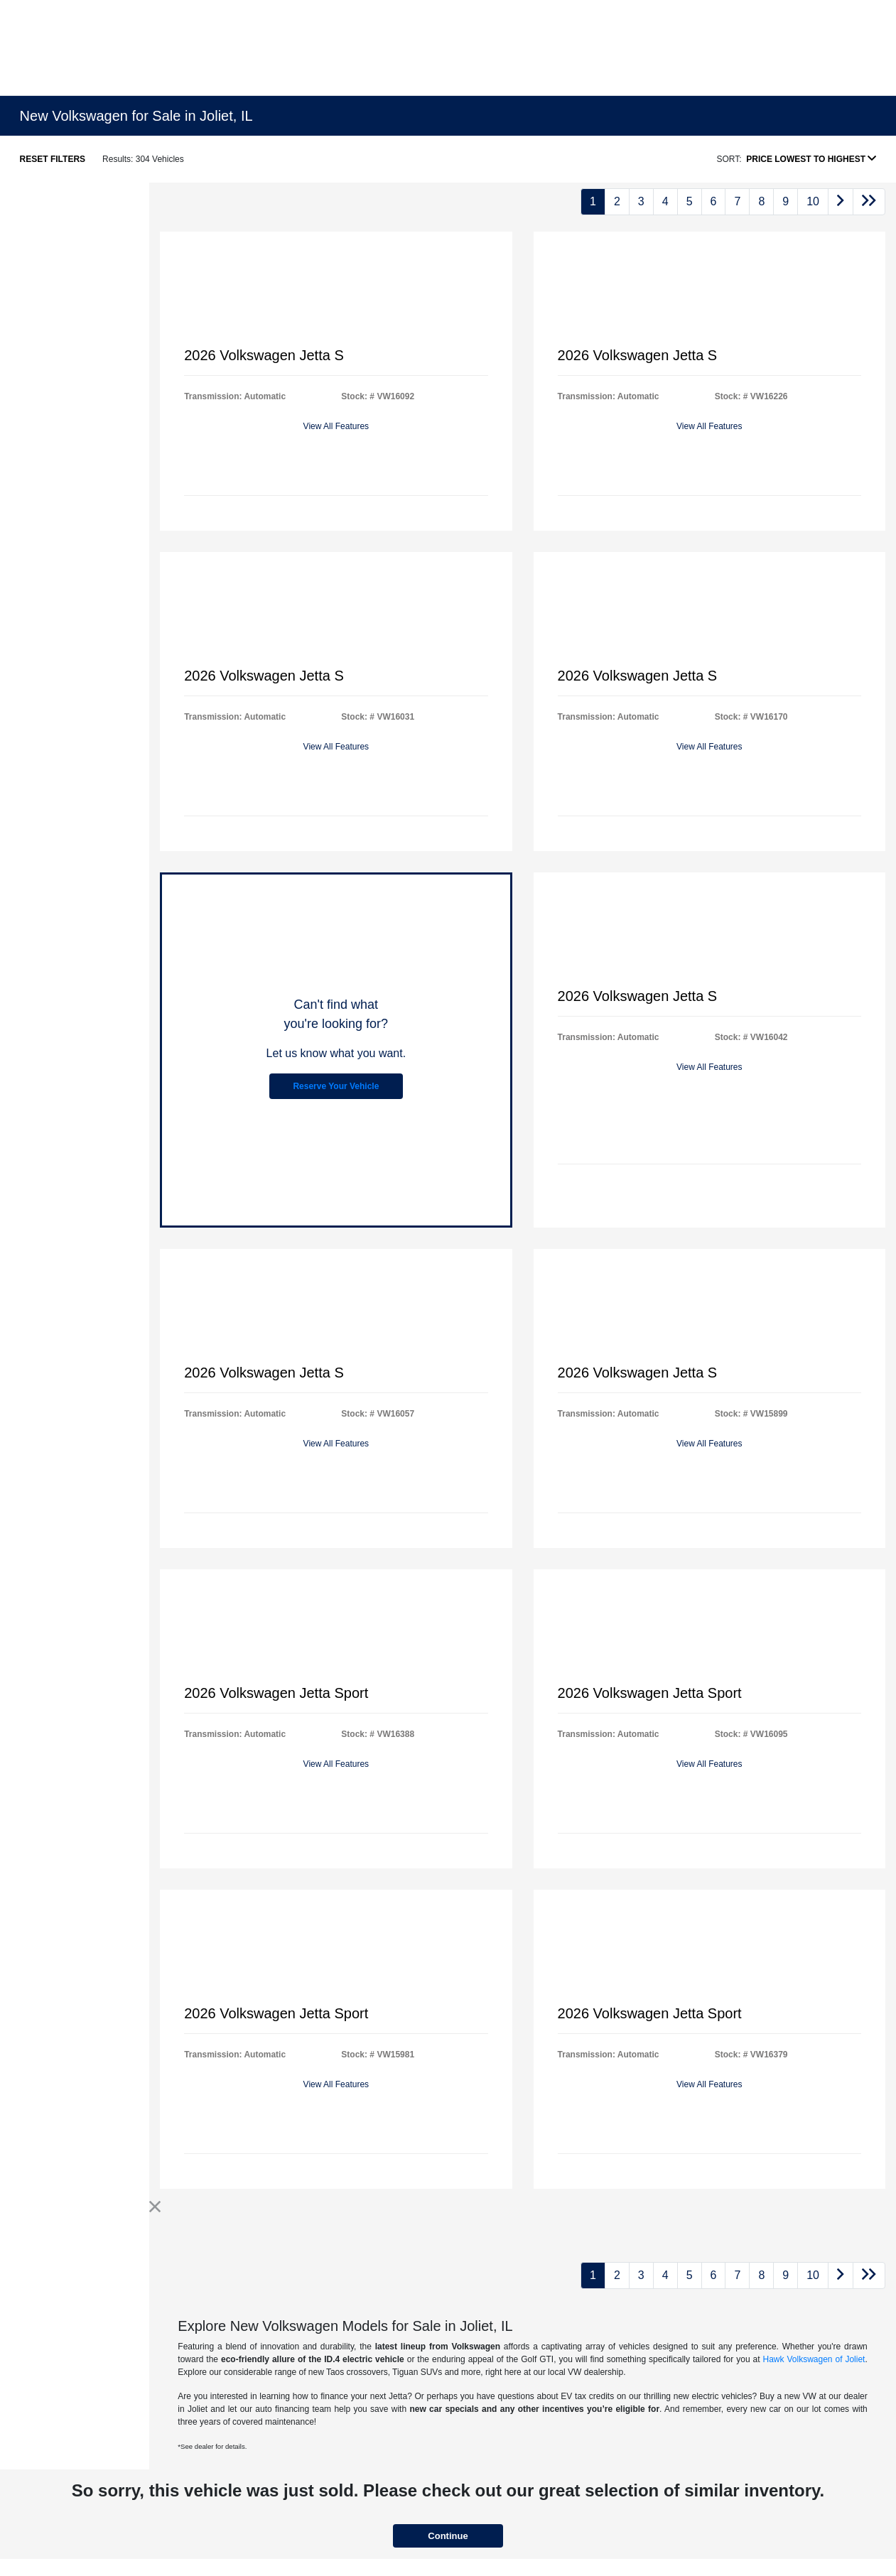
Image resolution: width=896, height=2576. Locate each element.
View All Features (336, 426)
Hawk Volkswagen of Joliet (814, 2359)
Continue (448, 2536)
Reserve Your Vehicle (336, 1086)
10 (812, 201)
